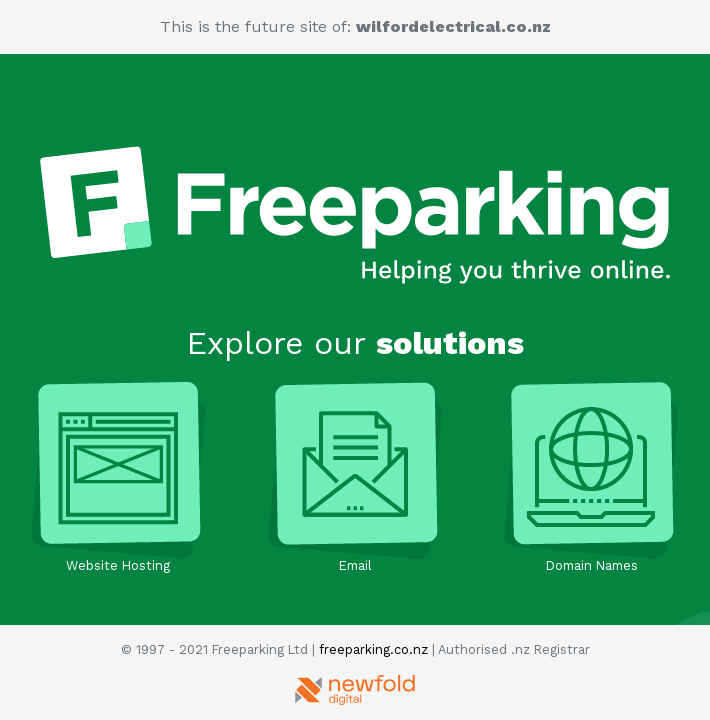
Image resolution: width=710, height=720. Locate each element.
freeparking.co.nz (373, 649)
